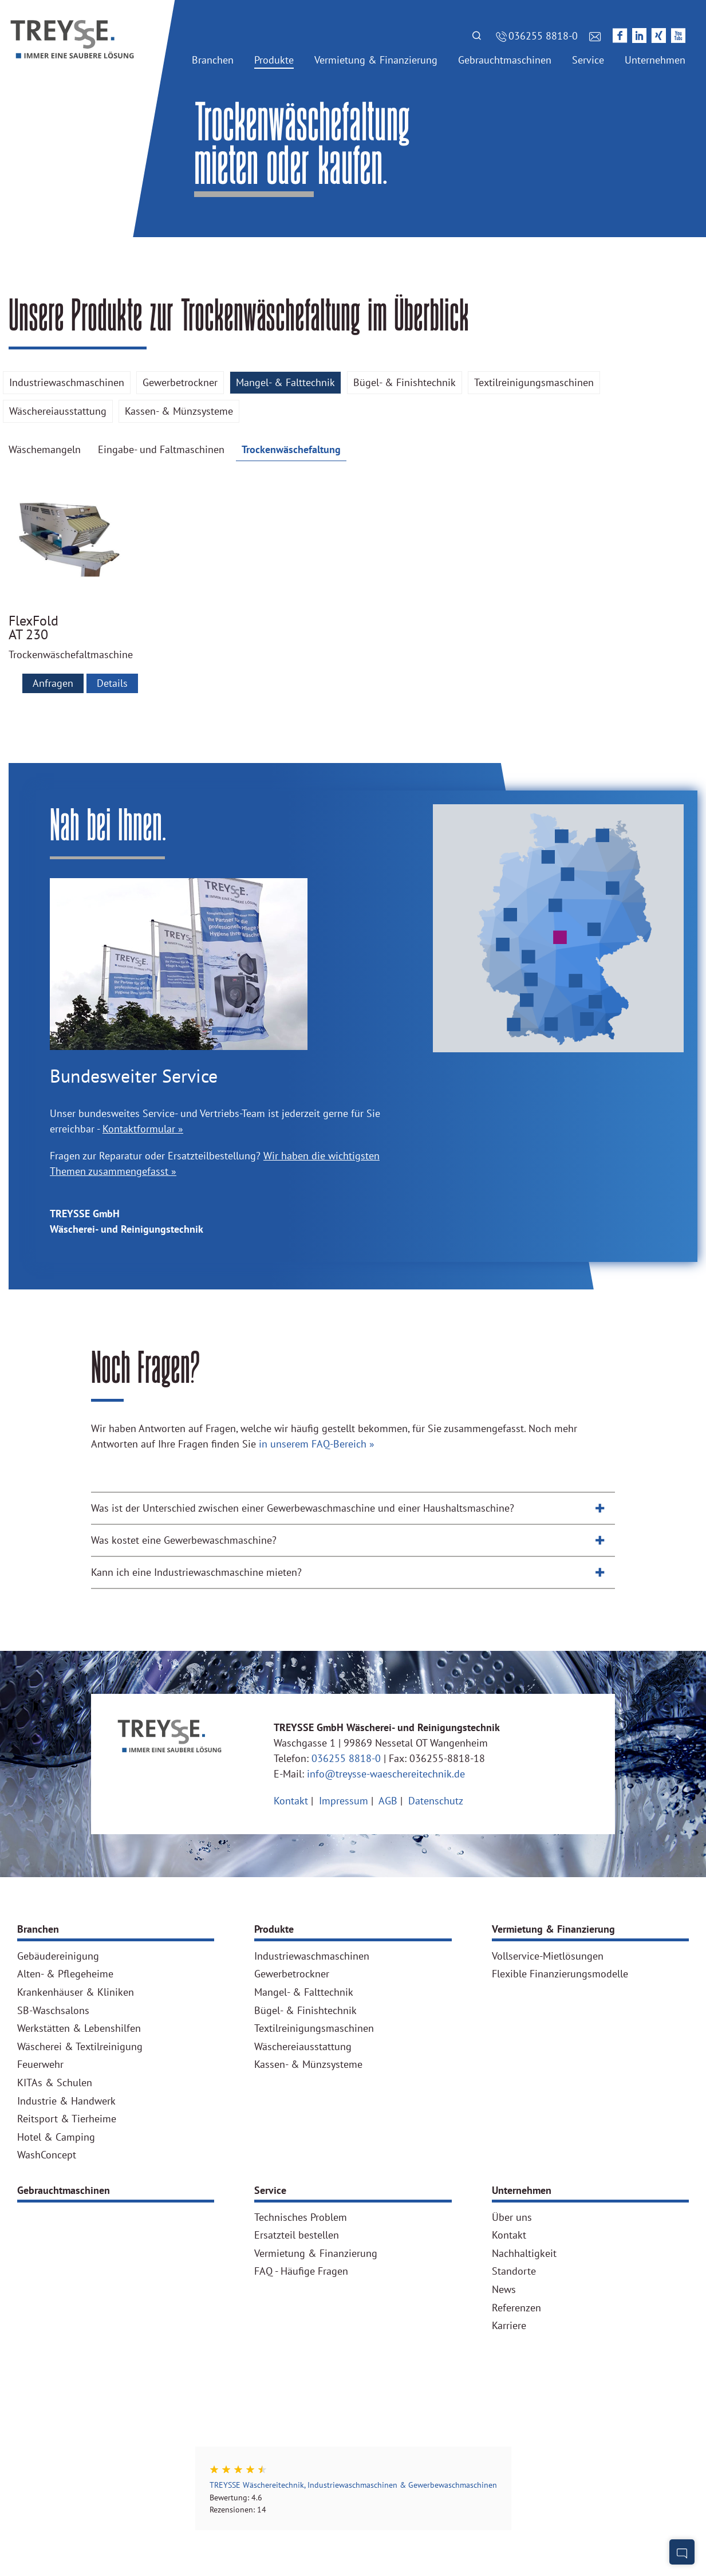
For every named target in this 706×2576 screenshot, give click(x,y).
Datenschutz (435, 1800)
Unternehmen (521, 2190)
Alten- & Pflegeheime (65, 1974)
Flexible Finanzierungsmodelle (560, 1974)
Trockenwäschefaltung (291, 449)
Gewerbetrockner (180, 382)
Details (112, 683)
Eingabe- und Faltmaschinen (161, 449)
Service (270, 2190)
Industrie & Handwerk (66, 2101)
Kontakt (292, 1800)
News (504, 2289)
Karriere (509, 2325)
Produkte (274, 1929)
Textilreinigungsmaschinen (534, 382)
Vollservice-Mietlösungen (548, 1956)
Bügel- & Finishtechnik (404, 382)
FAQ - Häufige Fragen (301, 2271)
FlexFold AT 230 (33, 627)
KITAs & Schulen (54, 2082)
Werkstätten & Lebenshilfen (79, 2028)
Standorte (514, 2271)
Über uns (512, 2217)
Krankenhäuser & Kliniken (75, 1992)
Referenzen (516, 2308)
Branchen (38, 1929)
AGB (389, 1800)
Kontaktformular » (142, 1128)
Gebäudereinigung (58, 1956)
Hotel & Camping (56, 2137)
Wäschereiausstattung (58, 411)
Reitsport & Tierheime (66, 2119)
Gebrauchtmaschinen (63, 2190)
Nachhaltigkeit (524, 2253)
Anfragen (53, 683)
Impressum (345, 1800)
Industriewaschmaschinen (66, 382)
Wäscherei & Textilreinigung (80, 2046)
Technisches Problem (300, 2217)
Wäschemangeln (45, 449)
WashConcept (46, 2155)
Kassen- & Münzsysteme (179, 411)
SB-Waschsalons (53, 2010)
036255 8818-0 (346, 1758)
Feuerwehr (40, 2064)
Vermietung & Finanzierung (553, 1929)
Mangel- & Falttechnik (285, 382)
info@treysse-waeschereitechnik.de (386, 1773)
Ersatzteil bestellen (296, 2235)
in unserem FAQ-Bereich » (316, 1443)
